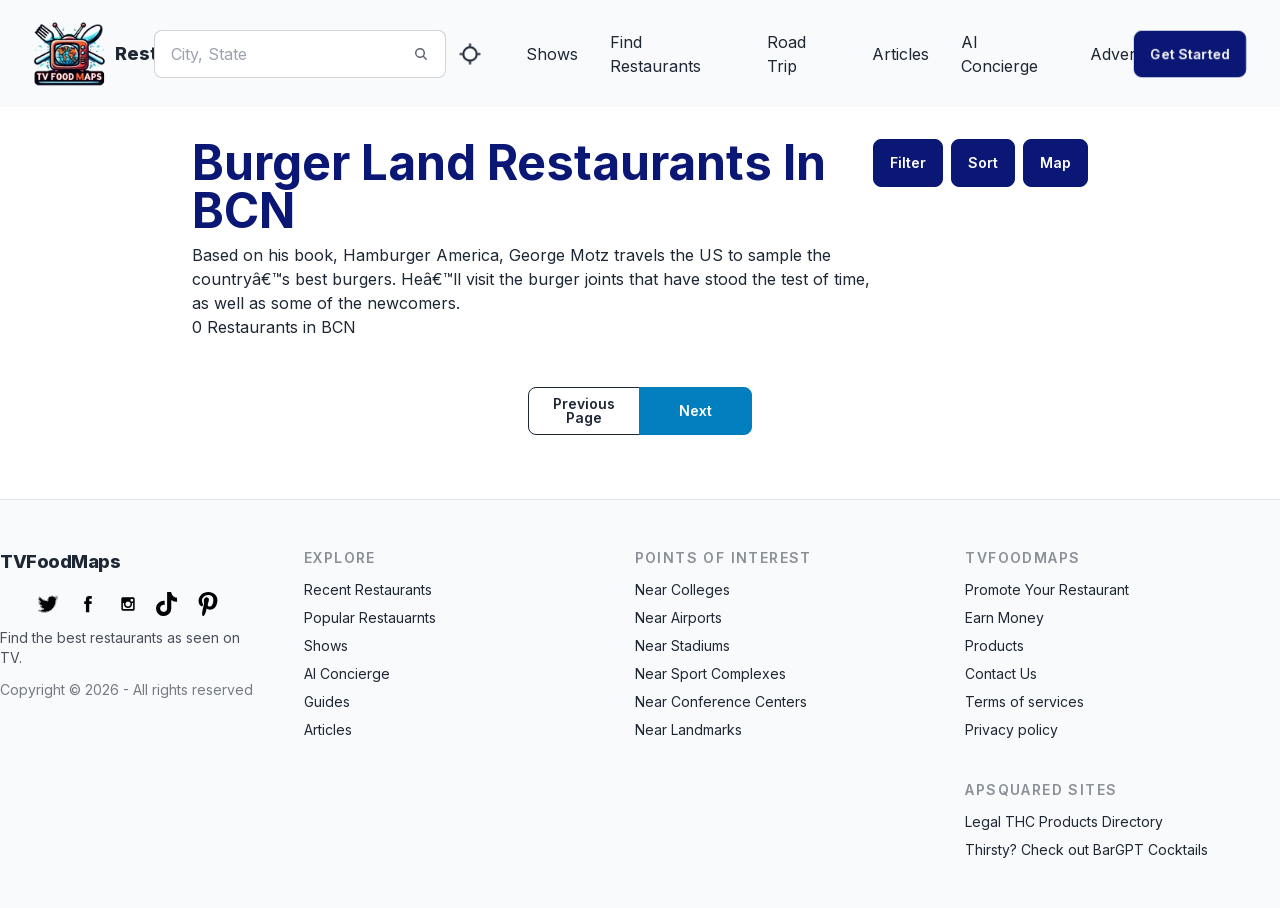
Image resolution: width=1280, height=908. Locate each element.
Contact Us (1001, 673)
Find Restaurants (655, 54)
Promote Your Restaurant (1047, 589)
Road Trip (786, 54)
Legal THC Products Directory (1064, 821)
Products (994, 645)
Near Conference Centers (721, 701)
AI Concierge (999, 54)
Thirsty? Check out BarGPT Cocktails (1086, 849)
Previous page (584, 410)
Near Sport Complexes (710, 673)
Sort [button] (983, 162)
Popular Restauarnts (370, 617)
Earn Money (1004, 617)
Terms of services (1024, 701)
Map (1055, 162)
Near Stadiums (682, 645)
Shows (552, 54)
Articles (900, 54)
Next (695, 410)
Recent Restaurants (368, 589)
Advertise (1125, 54)
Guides (327, 701)
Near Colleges (682, 589)
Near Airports (678, 617)
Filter (908, 162)
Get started (1190, 53)
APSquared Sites (1041, 789)
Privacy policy (1011, 729)
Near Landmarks (688, 729)
